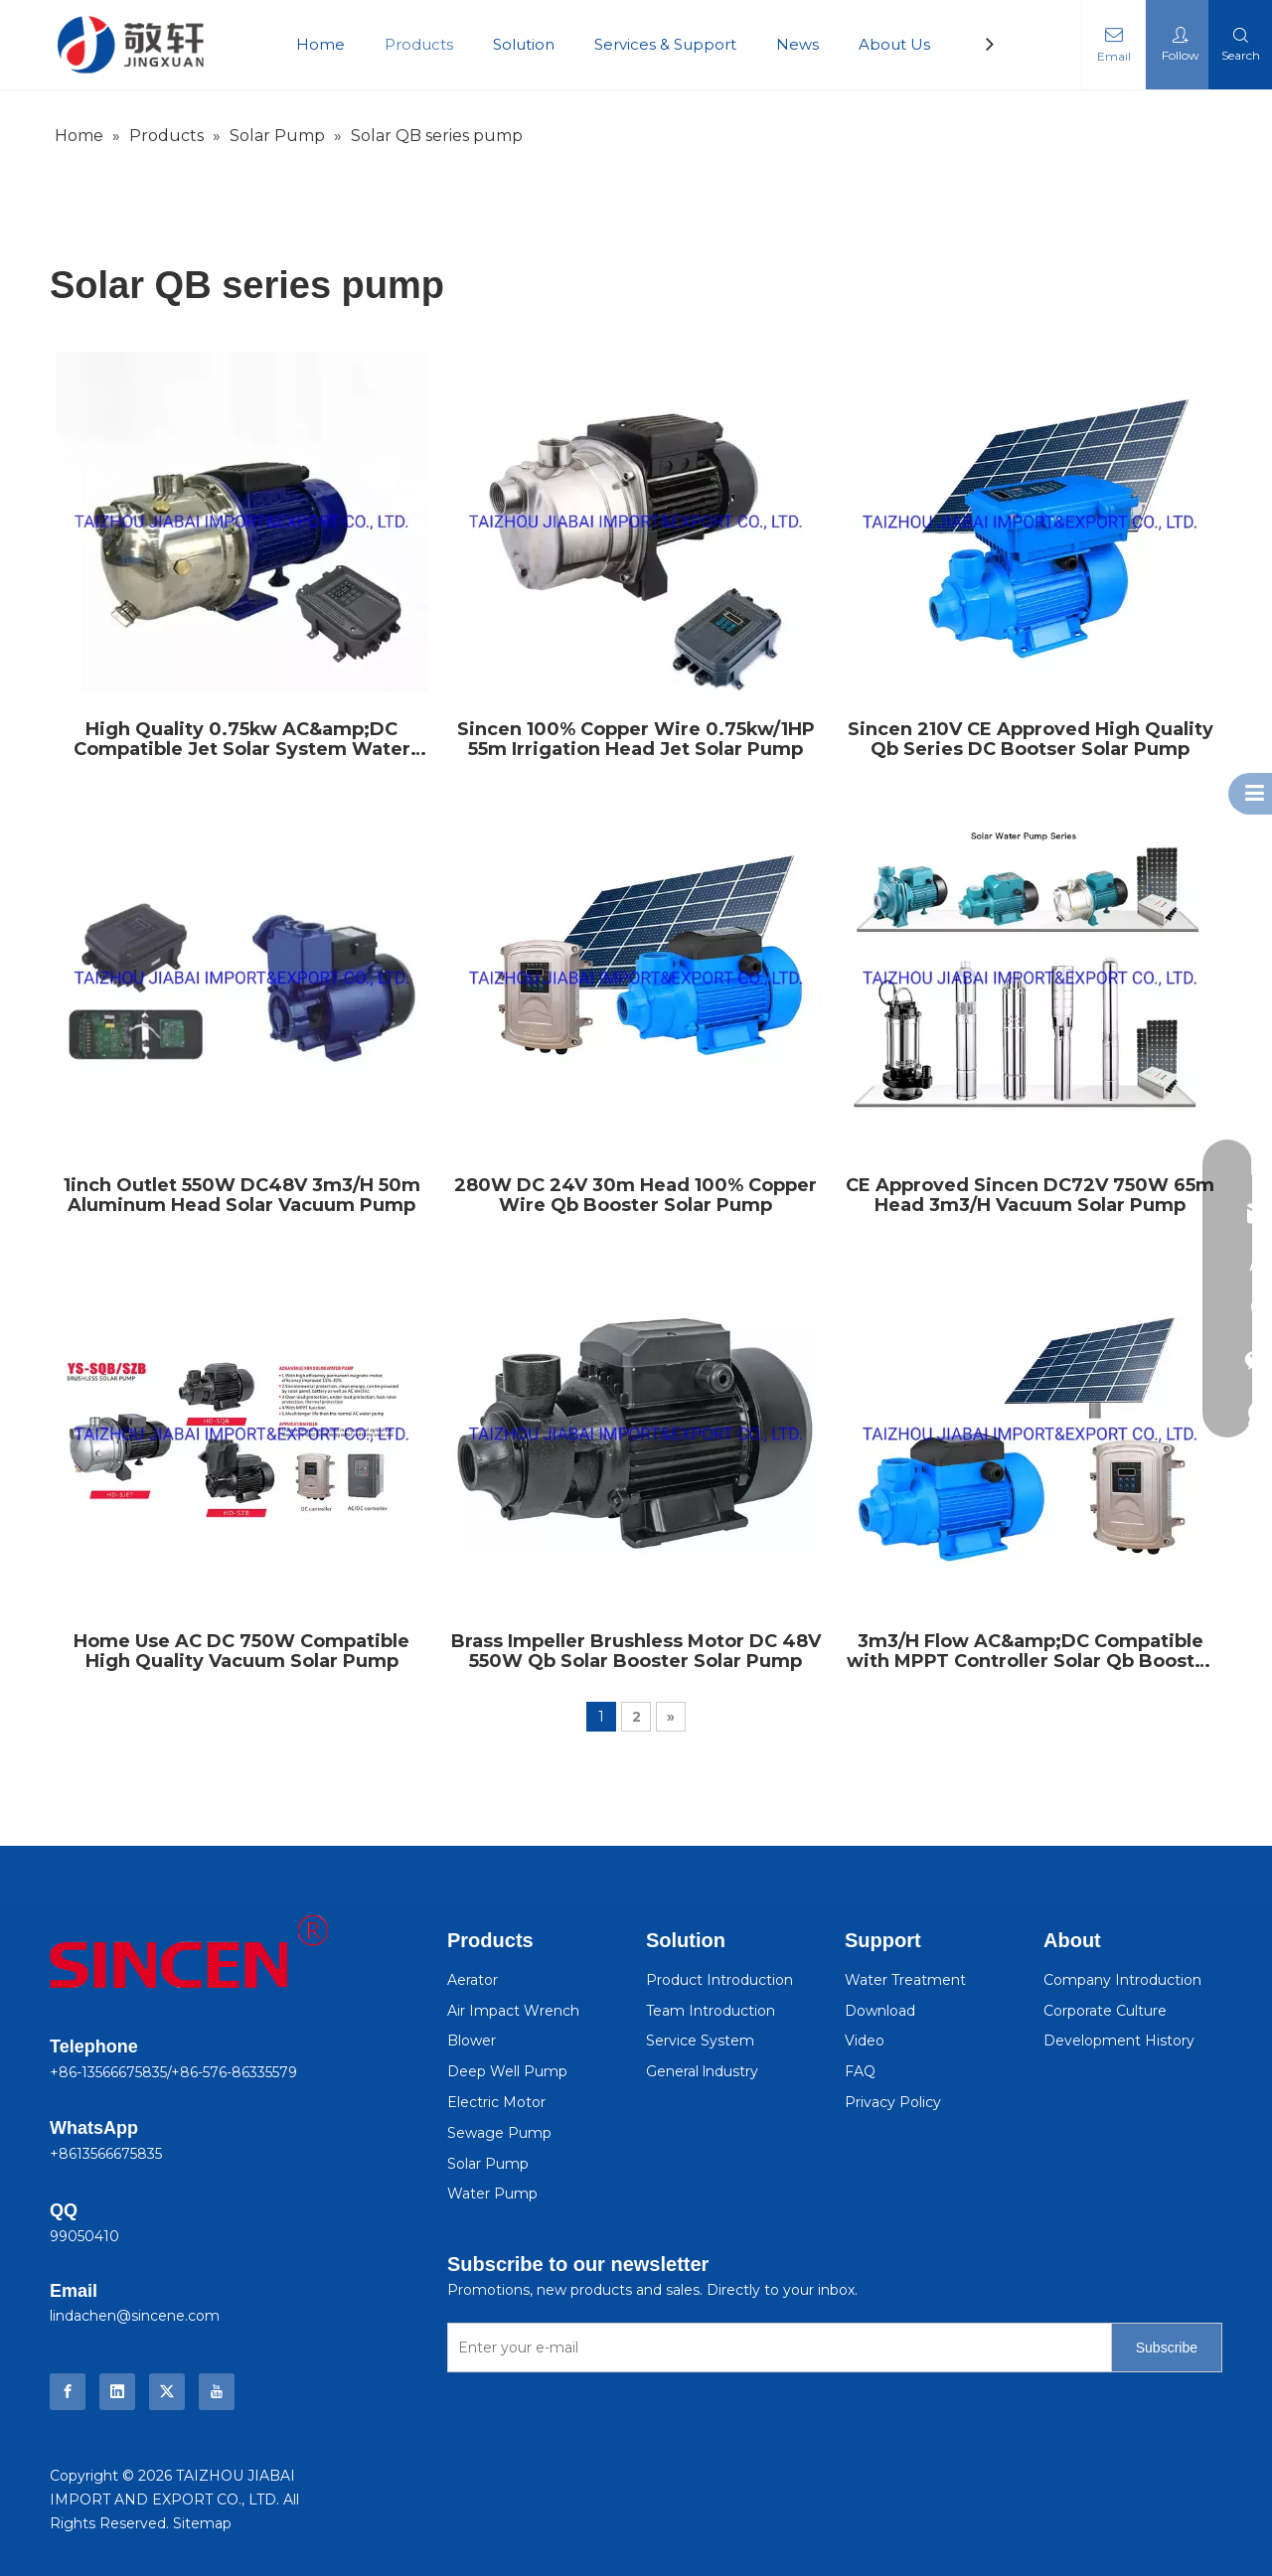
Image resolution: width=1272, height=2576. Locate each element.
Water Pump (492, 2193)
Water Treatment (905, 1980)
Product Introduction (719, 1980)
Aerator (472, 1980)
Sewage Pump (499, 2133)
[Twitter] (167, 2391)
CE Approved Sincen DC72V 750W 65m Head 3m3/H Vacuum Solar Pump (1030, 1195)
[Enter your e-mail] (775, 2347)
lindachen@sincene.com (135, 2316)
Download (880, 2011)
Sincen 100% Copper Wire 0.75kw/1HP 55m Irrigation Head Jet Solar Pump (636, 739)
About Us (894, 44)
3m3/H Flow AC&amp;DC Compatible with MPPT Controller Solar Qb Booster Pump (1030, 1651)
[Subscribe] (1166, 2347)
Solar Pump (488, 2164)
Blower (471, 2040)
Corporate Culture (1105, 2011)
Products (419, 44)
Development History (1118, 2040)
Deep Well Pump (507, 2071)
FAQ (860, 2071)
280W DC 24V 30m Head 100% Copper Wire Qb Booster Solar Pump (635, 1195)
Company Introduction (1122, 1980)
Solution (524, 44)
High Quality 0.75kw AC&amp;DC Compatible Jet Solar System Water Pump (242, 739)
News (797, 44)
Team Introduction (710, 2011)
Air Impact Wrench (513, 2011)
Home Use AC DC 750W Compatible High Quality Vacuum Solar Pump (241, 1651)
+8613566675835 (106, 2154)
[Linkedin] (117, 2391)
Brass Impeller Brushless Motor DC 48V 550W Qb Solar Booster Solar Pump (636, 1651)
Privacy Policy (893, 2102)
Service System (700, 2040)
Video (864, 2040)
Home (320, 44)
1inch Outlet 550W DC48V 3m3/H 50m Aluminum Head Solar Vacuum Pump (242, 1195)
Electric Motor (496, 2102)
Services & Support (665, 44)
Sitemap (202, 2523)
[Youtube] (217, 2391)
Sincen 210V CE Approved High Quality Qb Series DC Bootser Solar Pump (1030, 739)
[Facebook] (67, 2391)
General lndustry (702, 2071)
